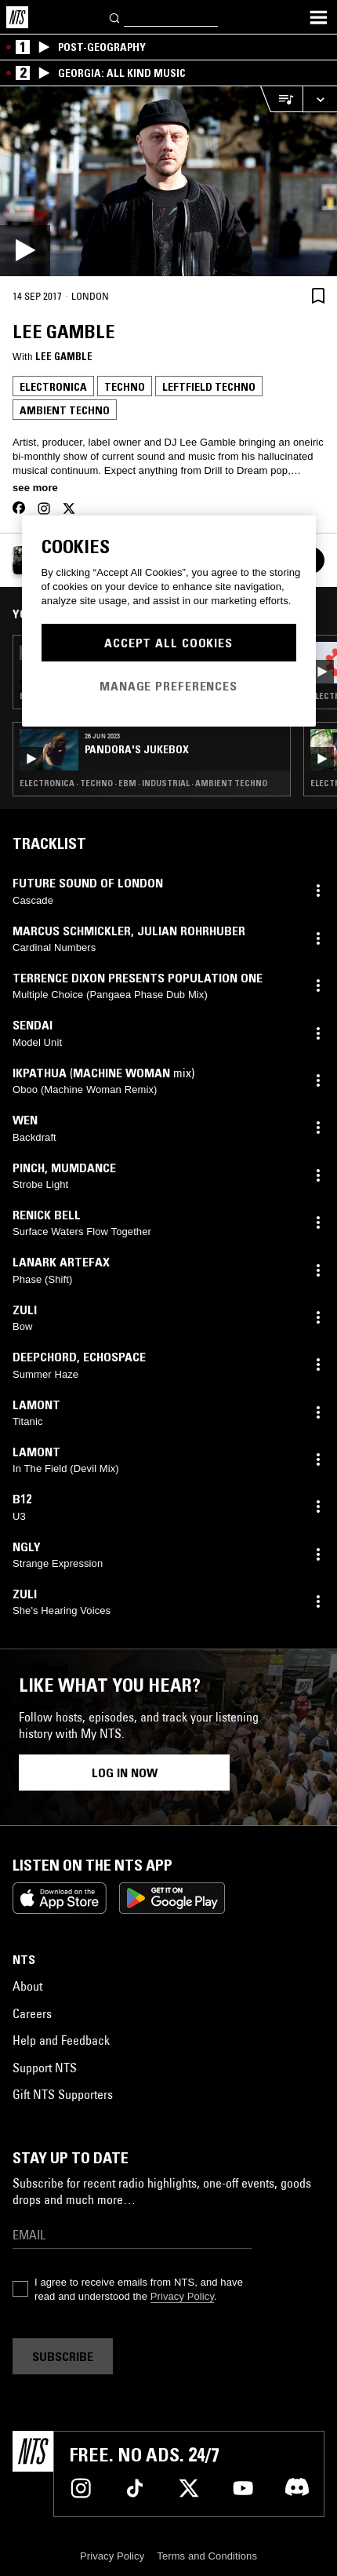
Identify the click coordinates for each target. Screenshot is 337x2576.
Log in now (125, 1772)
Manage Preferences (168, 686)
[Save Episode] (318, 295)
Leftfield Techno (208, 387)
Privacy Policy (182, 2296)
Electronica (53, 387)
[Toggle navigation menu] (318, 17)
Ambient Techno (65, 410)
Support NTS (45, 2067)
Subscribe (62, 2356)
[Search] (115, 17)
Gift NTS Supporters (63, 2094)
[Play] (168, 181)
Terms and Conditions (207, 2556)
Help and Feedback (61, 2040)
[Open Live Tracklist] (281, 99)
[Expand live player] (320, 99)
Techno (124, 387)
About (27, 1986)
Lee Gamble (63, 356)
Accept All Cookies (168, 642)
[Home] (17, 17)
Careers (32, 2013)
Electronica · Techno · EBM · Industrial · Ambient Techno (143, 783)
